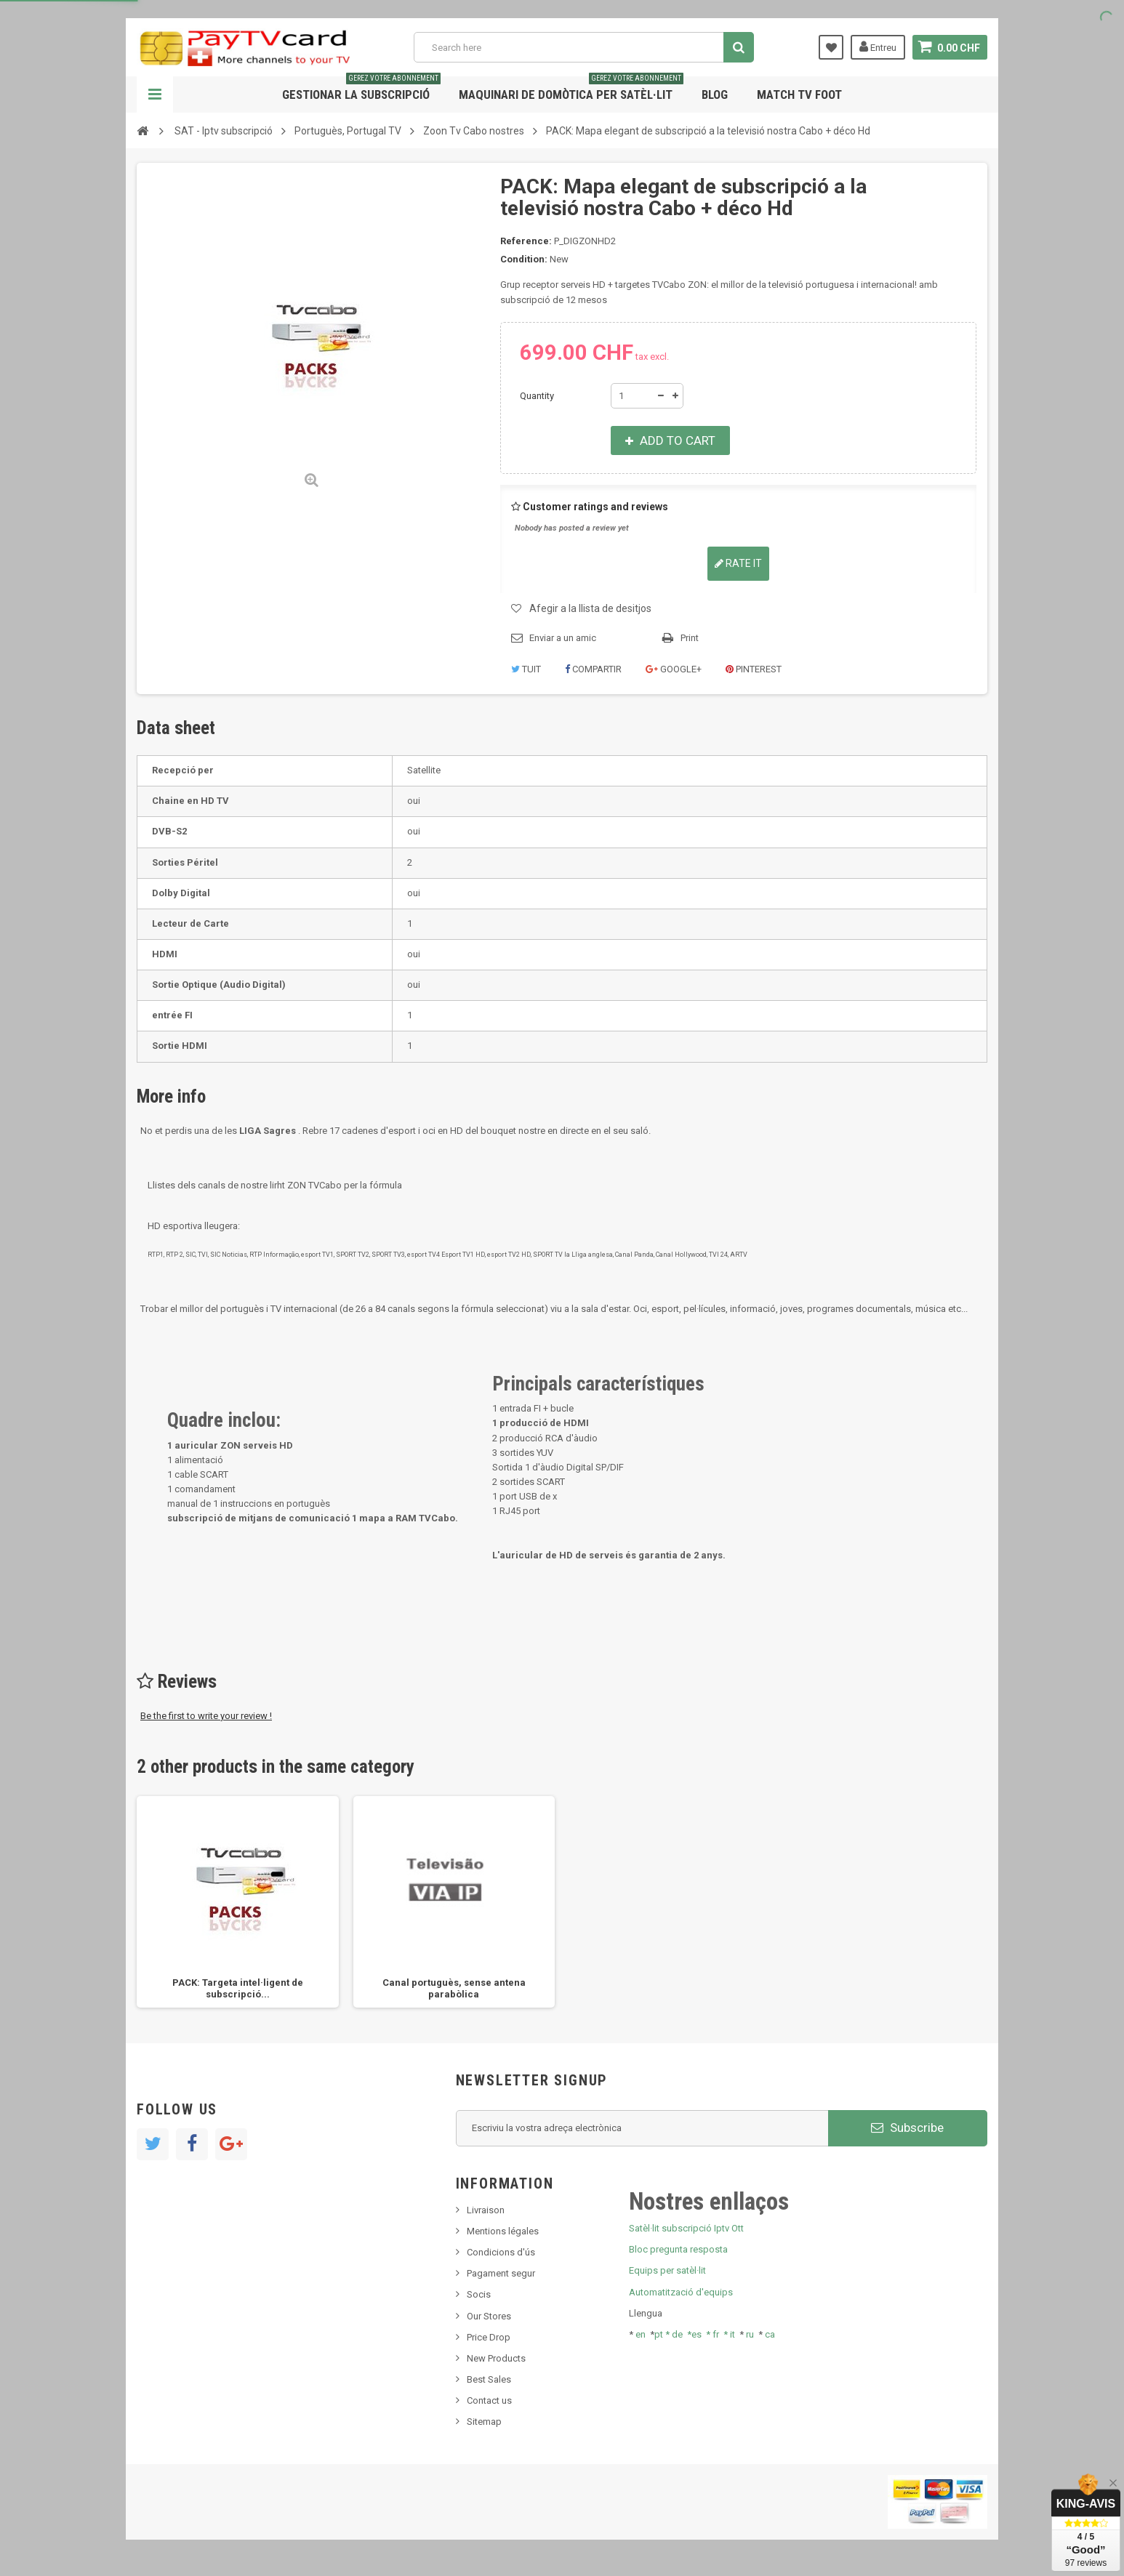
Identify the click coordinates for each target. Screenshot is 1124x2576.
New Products (496, 2358)
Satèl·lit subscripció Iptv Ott (686, 2228)
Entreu (877, 46)
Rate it (738, 563)
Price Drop (488, 2337)
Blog (715, 94)
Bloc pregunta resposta (678, 2249)
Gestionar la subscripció (361, 89)
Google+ (674, 669)
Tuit (526, 669)
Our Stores (489, 2316)
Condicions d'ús (501, 2252)
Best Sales (489, 2379)
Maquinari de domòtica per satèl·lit (571, 89)
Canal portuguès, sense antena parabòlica (454, 1988)
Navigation (155, 94)
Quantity (537, 395)
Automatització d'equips (681, 2292)
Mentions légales (503, 2231)
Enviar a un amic (562, 637)
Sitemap (484, 2421)
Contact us (489, 2400)
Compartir (593, 669)
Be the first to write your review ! (206, 1715)
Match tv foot (799, 94)
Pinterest (754, 669)
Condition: (523, 259)
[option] (237, 1902)
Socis (479, 2294)
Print (690, 637)
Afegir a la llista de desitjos (590, 608)
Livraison (486, 2210)
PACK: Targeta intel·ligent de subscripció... (237, 1988)
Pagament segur (501, 2273)
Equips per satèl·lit (667, 2270)
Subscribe (907, 2127)
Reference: (526, 241)
